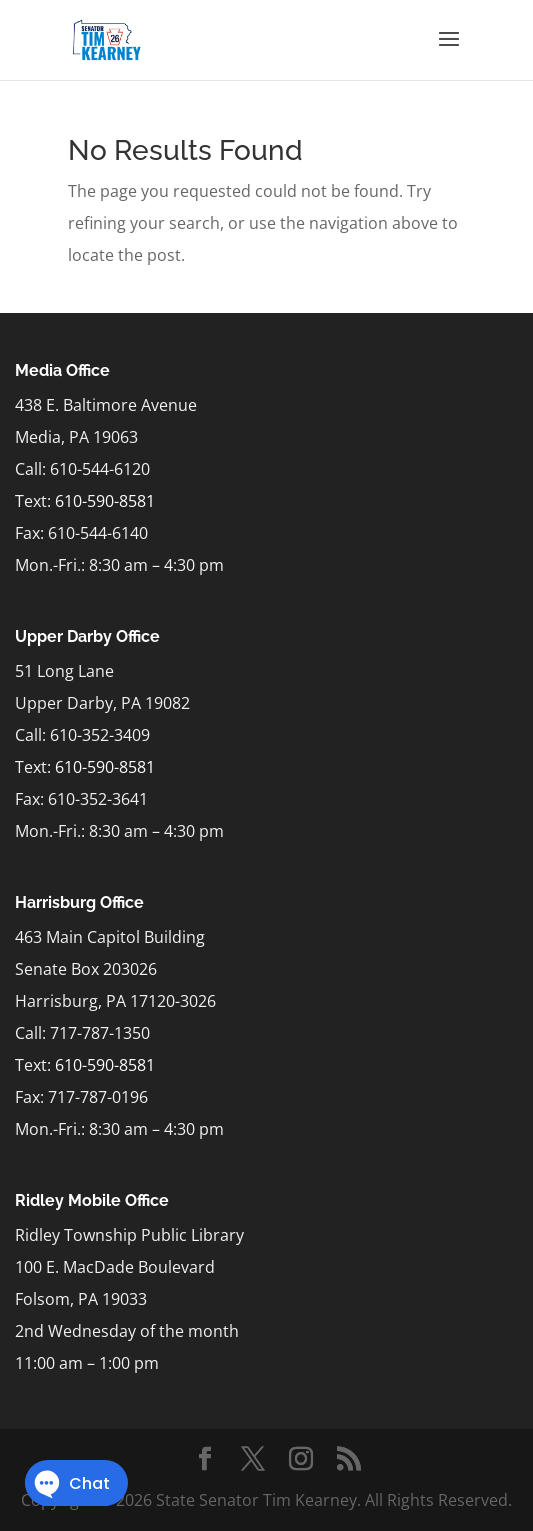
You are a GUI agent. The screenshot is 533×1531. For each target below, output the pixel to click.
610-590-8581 (105, 501)
